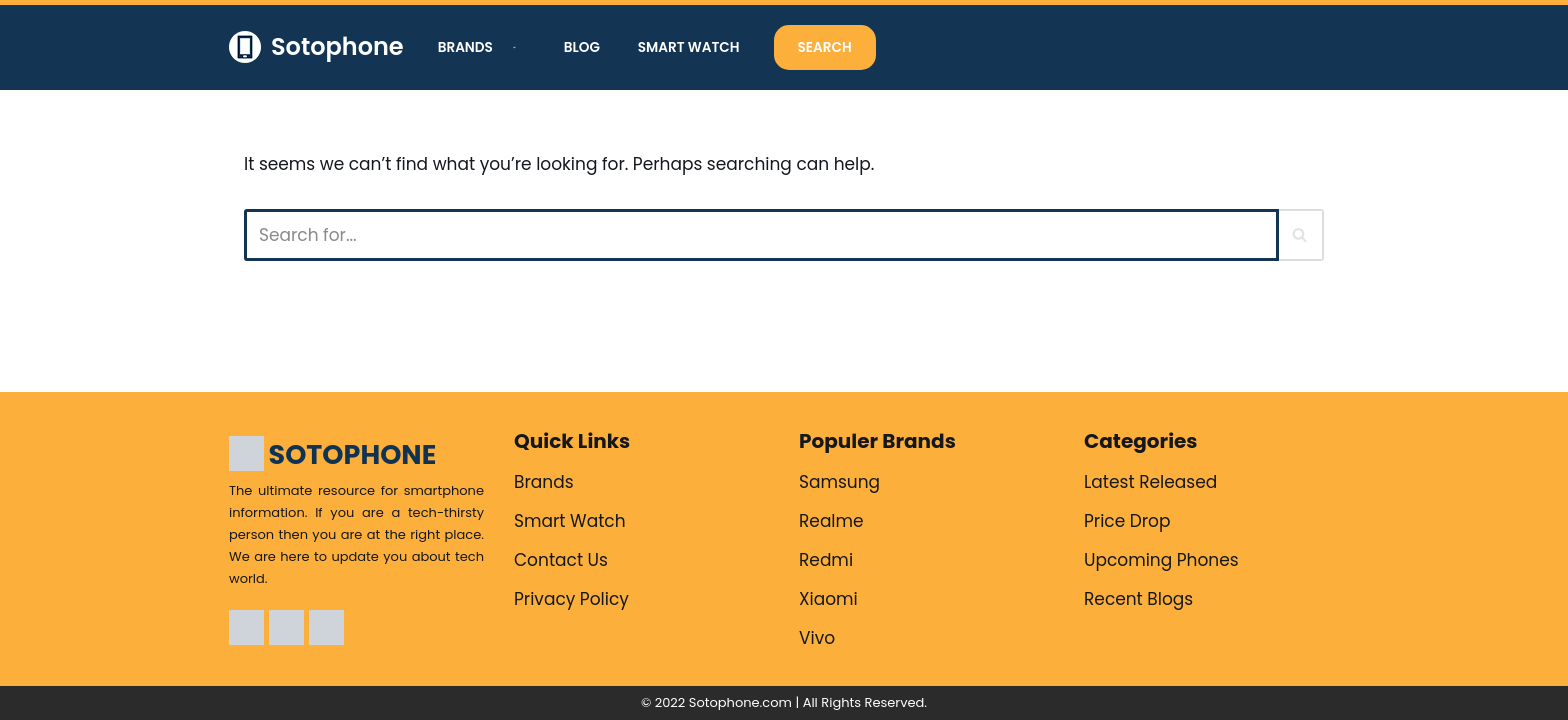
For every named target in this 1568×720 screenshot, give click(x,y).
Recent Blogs (1138, 599)
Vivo (817, 638)
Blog (582, 47)
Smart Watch (689, 47)
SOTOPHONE (353, 454)
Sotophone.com (740, 702)
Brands (544, 482)
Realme (831, 521)
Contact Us (561, 560)
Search (825, 47)
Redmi (826, 560)
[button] (512, 47)
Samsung (839, 482)
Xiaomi (828, 599)
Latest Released (1150, 482)
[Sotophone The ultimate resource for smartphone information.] (316, 47)
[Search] (761, 235)
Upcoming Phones (1161, 560)
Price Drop (1127, 521)
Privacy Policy (571, 599)
